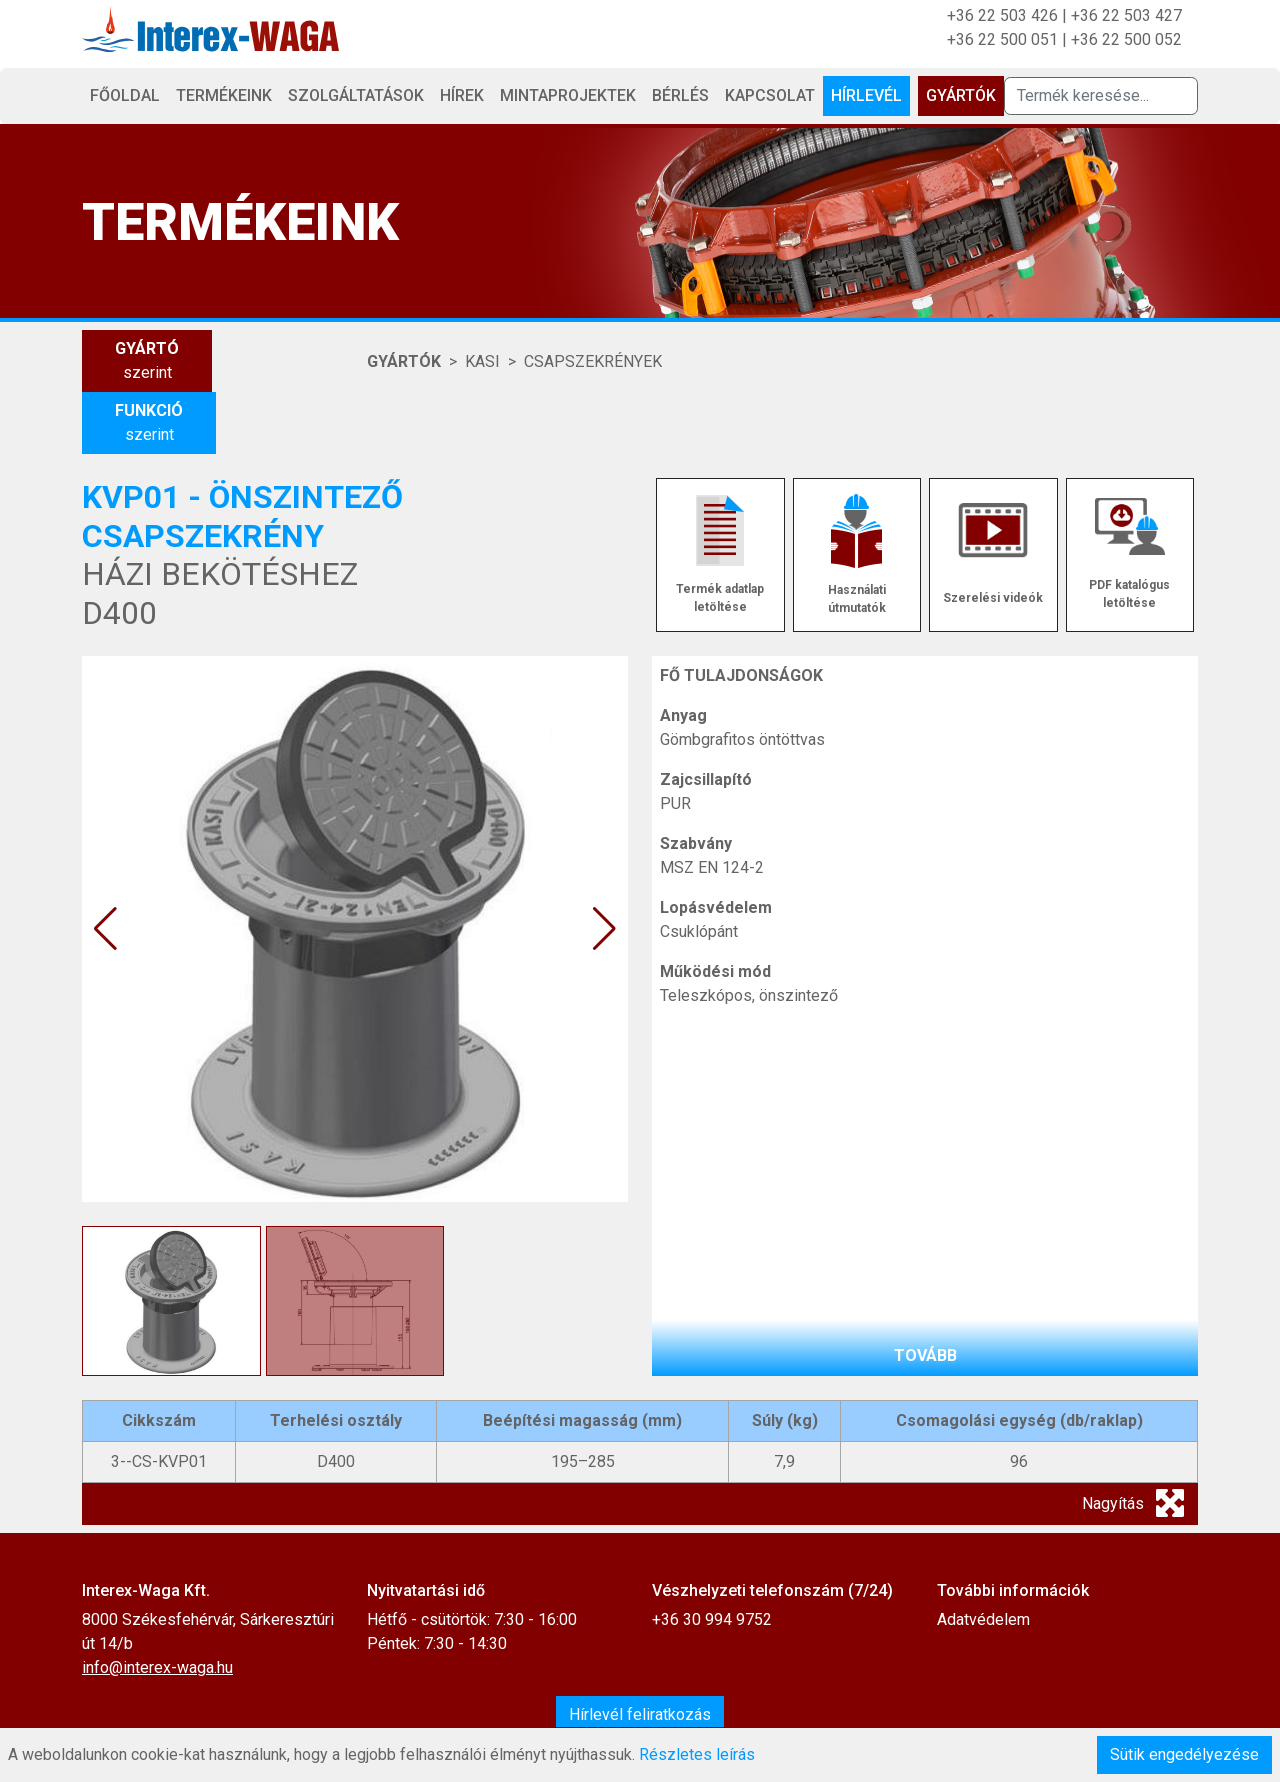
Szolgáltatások (356, 95)
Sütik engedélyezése (1184, 1754)
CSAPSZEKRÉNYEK (593, 361)
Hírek (462, 95)
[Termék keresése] (1101, 96)
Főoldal (125, 95)
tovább (925, 1355)
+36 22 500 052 (1126, 39)
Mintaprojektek (568, 95)
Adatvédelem (983, 1619)
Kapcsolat (770, 95)
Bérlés (680, 95)
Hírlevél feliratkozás (640, 1714)
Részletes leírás (697, 1754)
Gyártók (961, 95)
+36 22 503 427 (1126, 15)
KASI (482, 361)
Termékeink (224, 95)
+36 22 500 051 (1002, 39)
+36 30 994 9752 (712, 1619)
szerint (147, 359)
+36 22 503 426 (1002, 15)
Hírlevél (866, 95)
